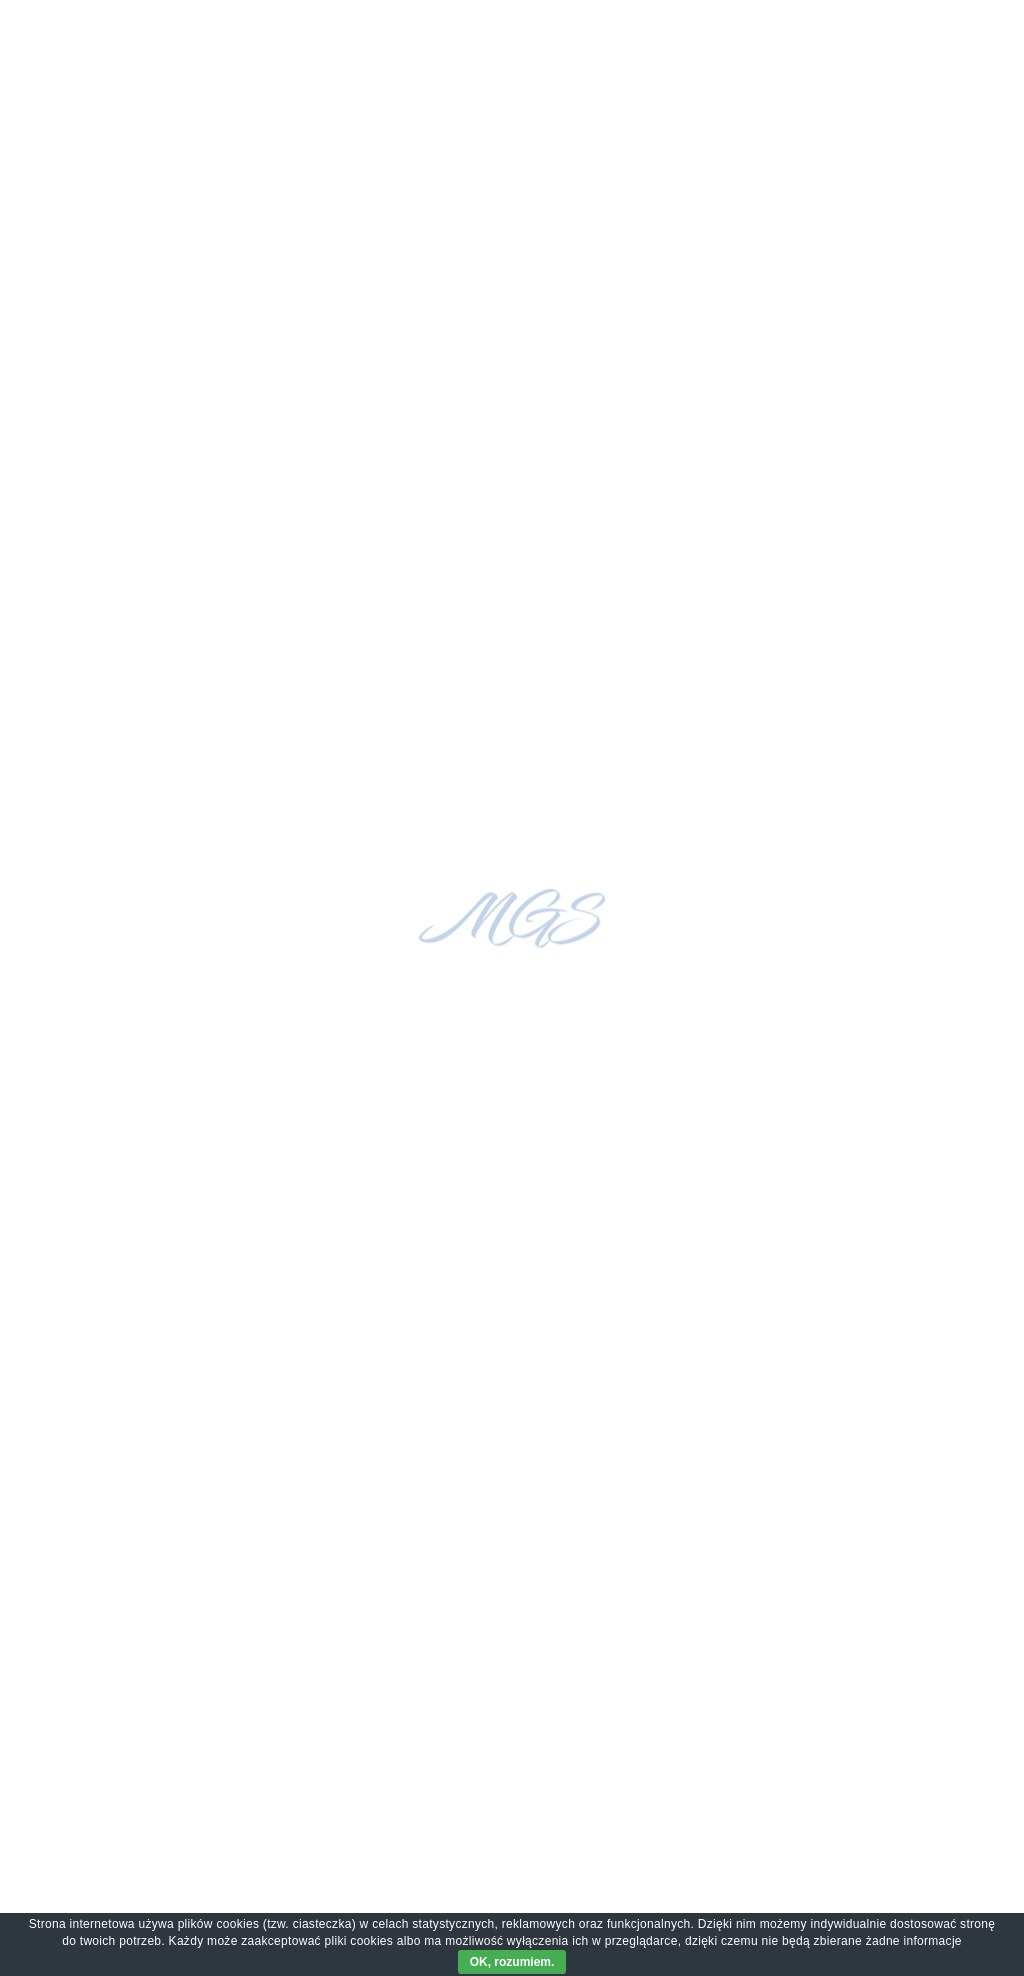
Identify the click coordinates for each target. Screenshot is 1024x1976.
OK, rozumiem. (512, 1962)
